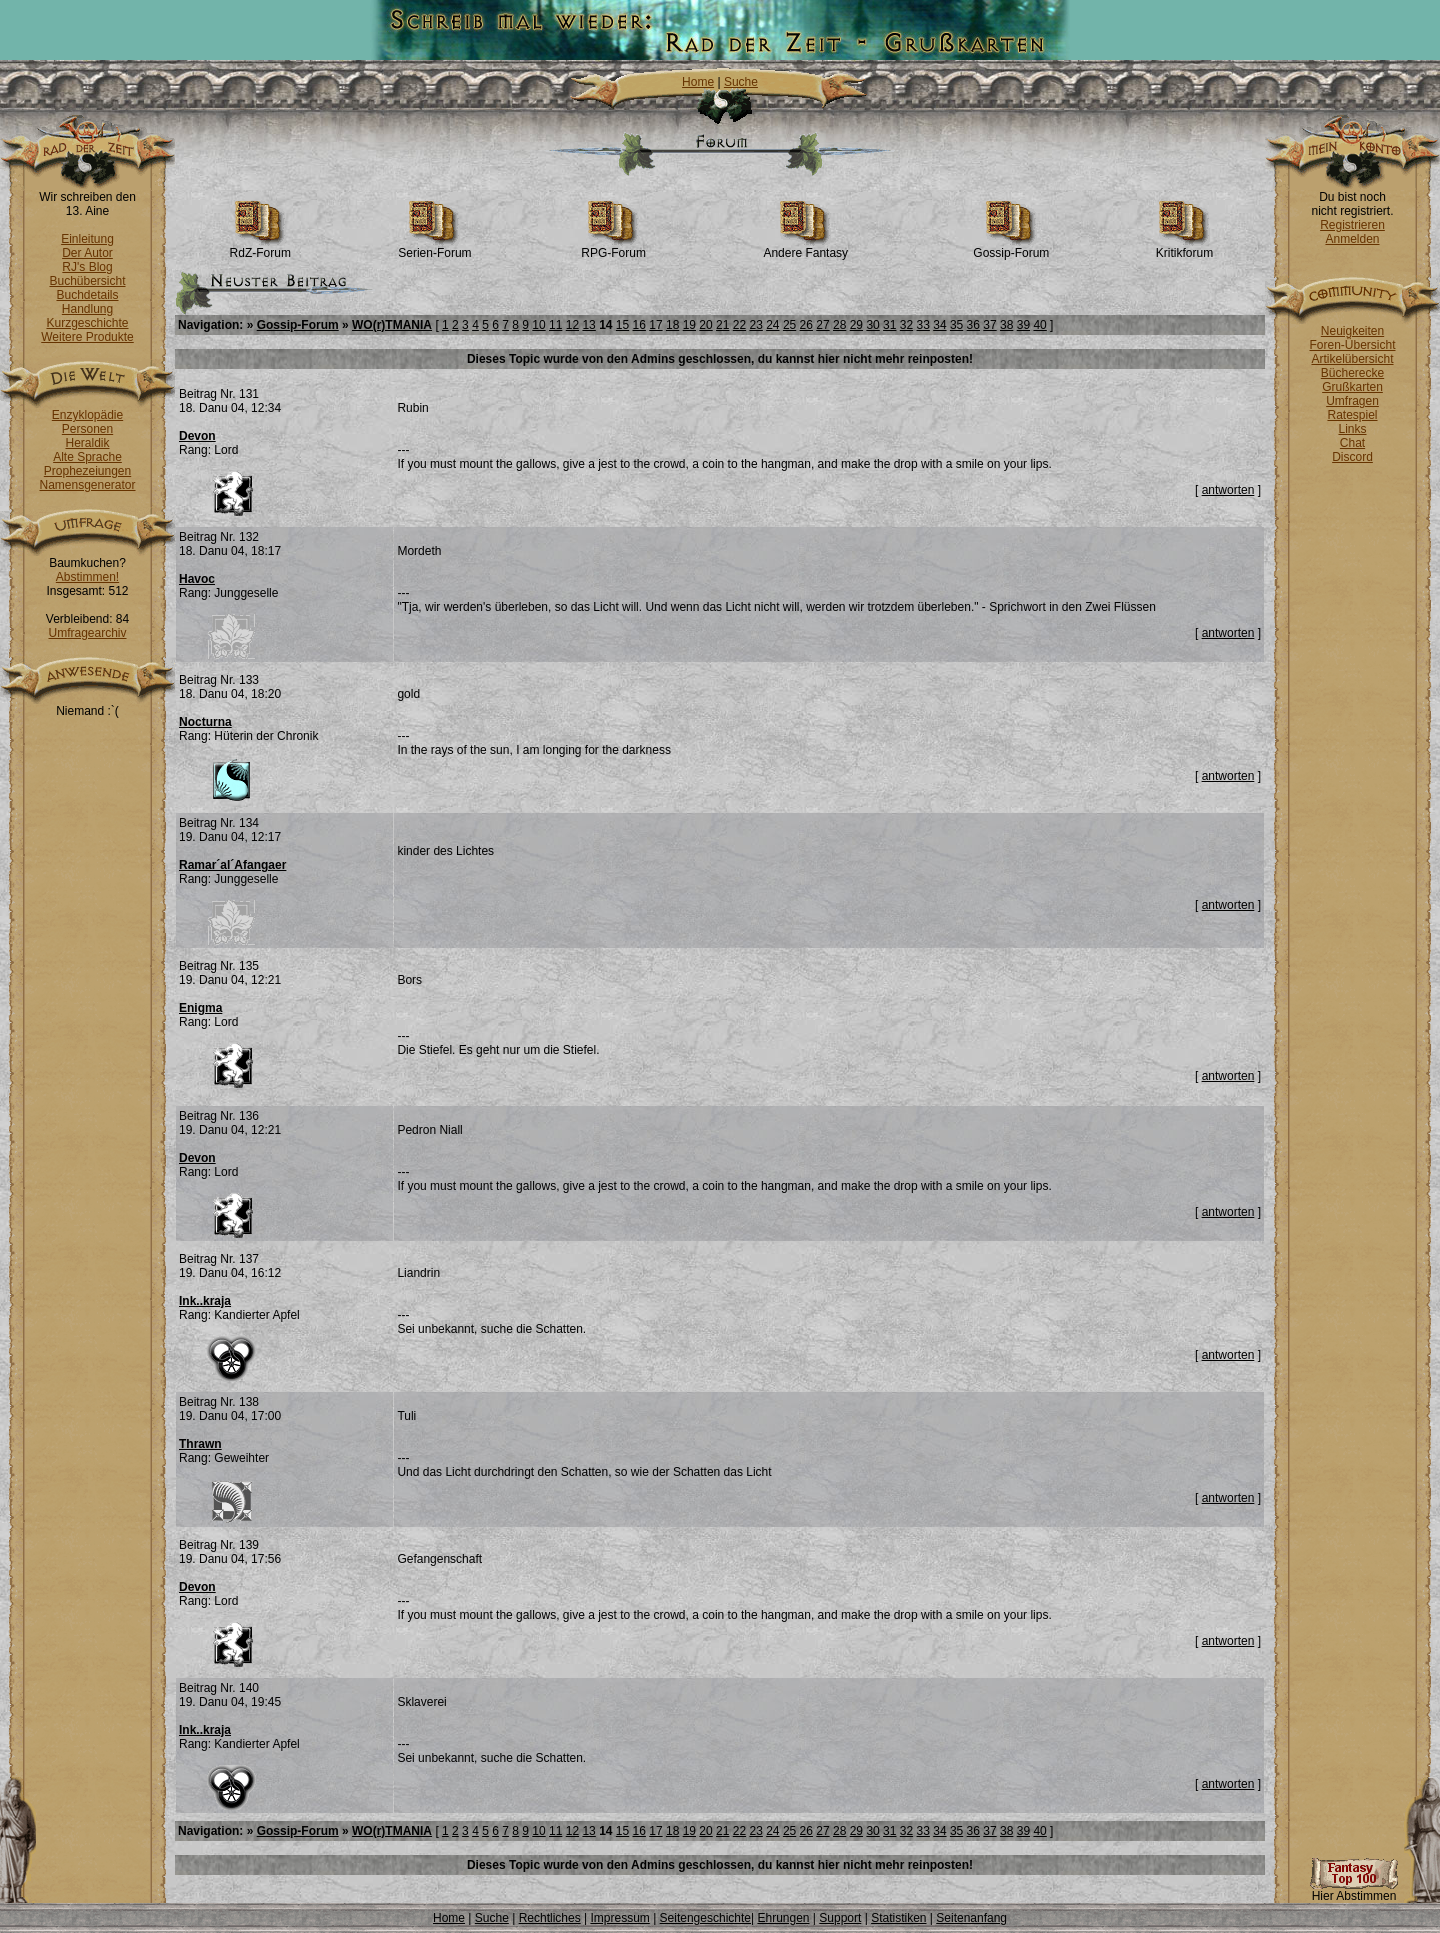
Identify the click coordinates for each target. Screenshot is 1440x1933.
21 (722, 325)
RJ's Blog (87, 267)
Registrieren (1352, 225)
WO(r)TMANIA (392, 325)
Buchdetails (87, 295)
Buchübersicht (87, 281)
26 (806, 325)
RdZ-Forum (260, 247)
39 (1023, 325)
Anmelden (1352, 239)
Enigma (200, 1008)
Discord (1352, 457)
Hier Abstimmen (1354, 1890)
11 (555, 325)
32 (906, 325)
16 (639, 325)
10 (538, 325)
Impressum (619, 1918)
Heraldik (87, 443)
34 (939, 325)
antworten (1228, 490)
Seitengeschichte (705, 1918)
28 (839, 325)
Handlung (87, 309)
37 (989, 325)
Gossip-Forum (1011, 247)
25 (789, 325)
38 (1006, 325)
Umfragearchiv (87, 633)
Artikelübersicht (1352, 359)
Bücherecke (1352, 373)
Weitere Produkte (87, 337)
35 (956, 325)
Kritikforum (1184, 247)
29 (856, 325)
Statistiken (898, 1918)
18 (672, 325)
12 (572, 325)
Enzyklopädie (87, 415)
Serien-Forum (434, 247)
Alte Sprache (87, 457)
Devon (197, 436)
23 (755, 325)
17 (655, 325)
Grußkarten (1352, 387)
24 (772, 325)
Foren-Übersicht (1352, 345)
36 (973, 325)
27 (822, 325)
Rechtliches (550, 1918)
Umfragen (1352, 401)
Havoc (197, 579)
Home (698, 82)
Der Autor (87, 253)
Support (840, 1918)
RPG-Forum (613, 247)
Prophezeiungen (87, 471)
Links (1352, 429)
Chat (1352, 443)
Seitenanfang (971, 1918)
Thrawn (200, 1444)
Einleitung (87, 239)
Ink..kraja (205, 1301)
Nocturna (205, 722)
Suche (741, 82)
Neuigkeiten (1352, 331)
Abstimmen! (87, 577)
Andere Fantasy (805, 247)
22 (739, 325)
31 (889, 325)
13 (588, 325)
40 (1039, 325)
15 (622, 325)
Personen (87, 429)
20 (705, 325)
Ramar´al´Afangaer (232, 865)
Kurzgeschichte (87, 323)
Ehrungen (783, 1918)
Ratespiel (1352, 415)
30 (872, 325)
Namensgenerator (87, 485)
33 (923, 325)
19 (689, 325)
